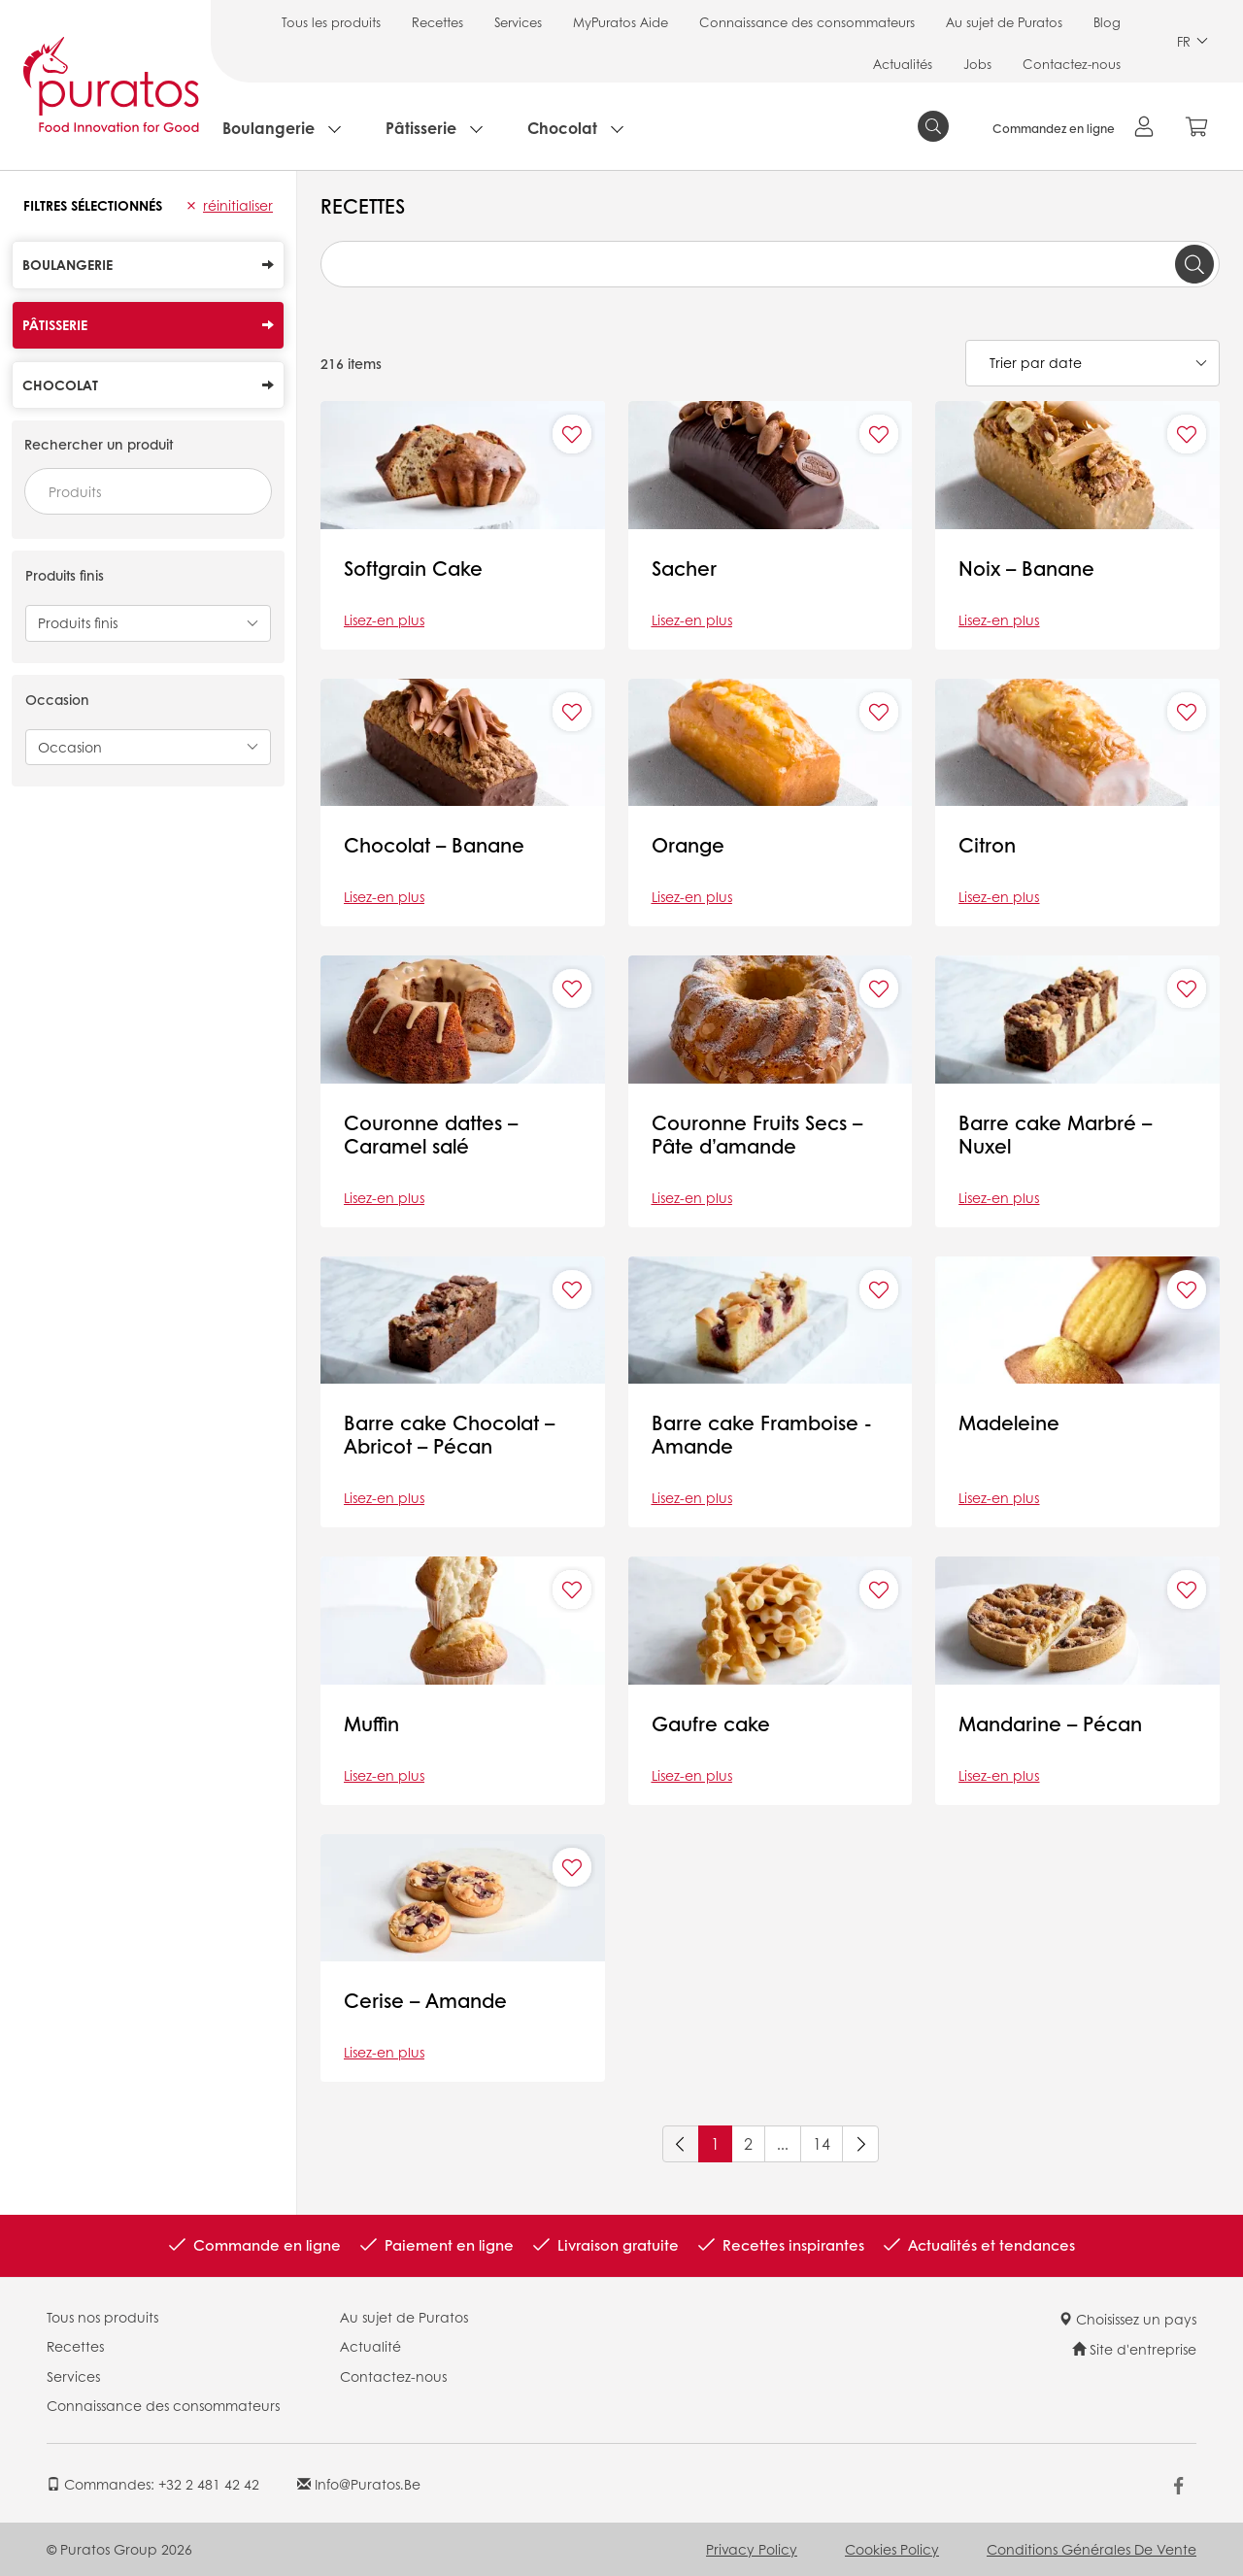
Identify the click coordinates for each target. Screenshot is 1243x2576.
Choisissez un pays (1127, 2318)
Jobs (977, 63)
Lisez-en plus (384, 619)
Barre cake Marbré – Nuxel (1055, 1134)
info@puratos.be (358, 2483)
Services (518, 22)
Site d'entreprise (1134, 2349)
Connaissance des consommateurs (807, 22)
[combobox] (148, 491)
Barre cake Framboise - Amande (762, 1434)
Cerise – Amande (425, 2000)
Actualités (902, 63)
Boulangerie (268, 128)
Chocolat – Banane (434, 844)
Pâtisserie (421, 128)
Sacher (684, 568)
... (783, 2143)
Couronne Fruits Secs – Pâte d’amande (757, 1134)
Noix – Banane (1026, 568)
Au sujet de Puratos (1004, 22)
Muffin (371, 1723)
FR (1192, 41)
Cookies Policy (892, 2549)
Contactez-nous (1072, 63)
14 (821, 2143)
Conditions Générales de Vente (1091, 2549)
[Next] (860, 2143)
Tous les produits (331, 22)
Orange (688, 844)
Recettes (437, 22)
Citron (987, 844)
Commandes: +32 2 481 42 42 (153, 2483)
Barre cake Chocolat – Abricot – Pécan (449, 1434)
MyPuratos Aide (620, 22)
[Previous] (680, 2143)
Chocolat (562, 128)
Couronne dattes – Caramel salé (431, 1134)
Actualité (370, 2346)
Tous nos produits (102, 2316)
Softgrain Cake (413, 568)
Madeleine (1008, 1422)
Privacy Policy (751, 2549)
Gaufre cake (711, 1723)
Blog (1107, 22)
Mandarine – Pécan (1050, 1723)
